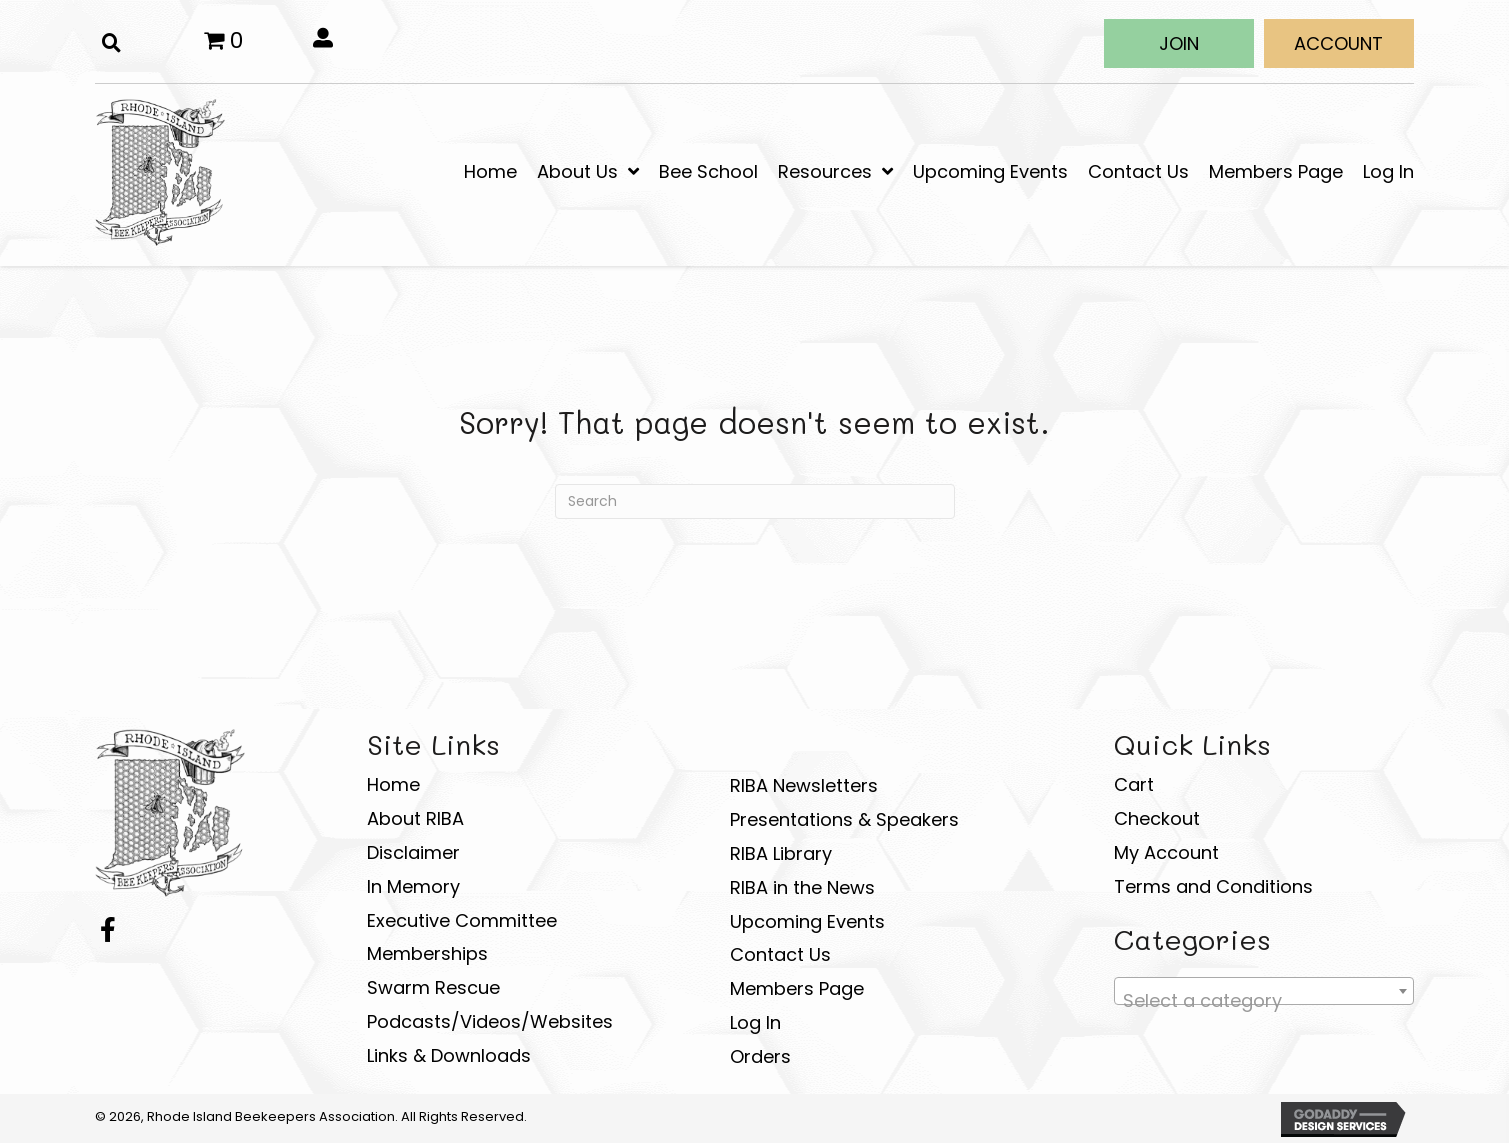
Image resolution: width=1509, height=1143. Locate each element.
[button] (1179, 43)
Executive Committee (462, 920)
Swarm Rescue (433, 987)
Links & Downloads (449, 1055)
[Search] (755, 501)
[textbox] (1264, 1001)
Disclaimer (413, 852)
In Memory (413, 886)
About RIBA (415, 818)
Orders (760, 1056)
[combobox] (1264, 991)
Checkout (1157, 818)
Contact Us (780, 954)
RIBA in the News (802, 887)
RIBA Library (781, 853)
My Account (1166, 852)
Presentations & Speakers (844, 819)
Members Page (797, 988)
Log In (755, 1022)
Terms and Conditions (1213, 886)
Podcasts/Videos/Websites (490, 1021)
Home (393, 784)
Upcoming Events (807, 921)
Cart (1134, 784)
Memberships (427, 953)
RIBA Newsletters (804, 785)
